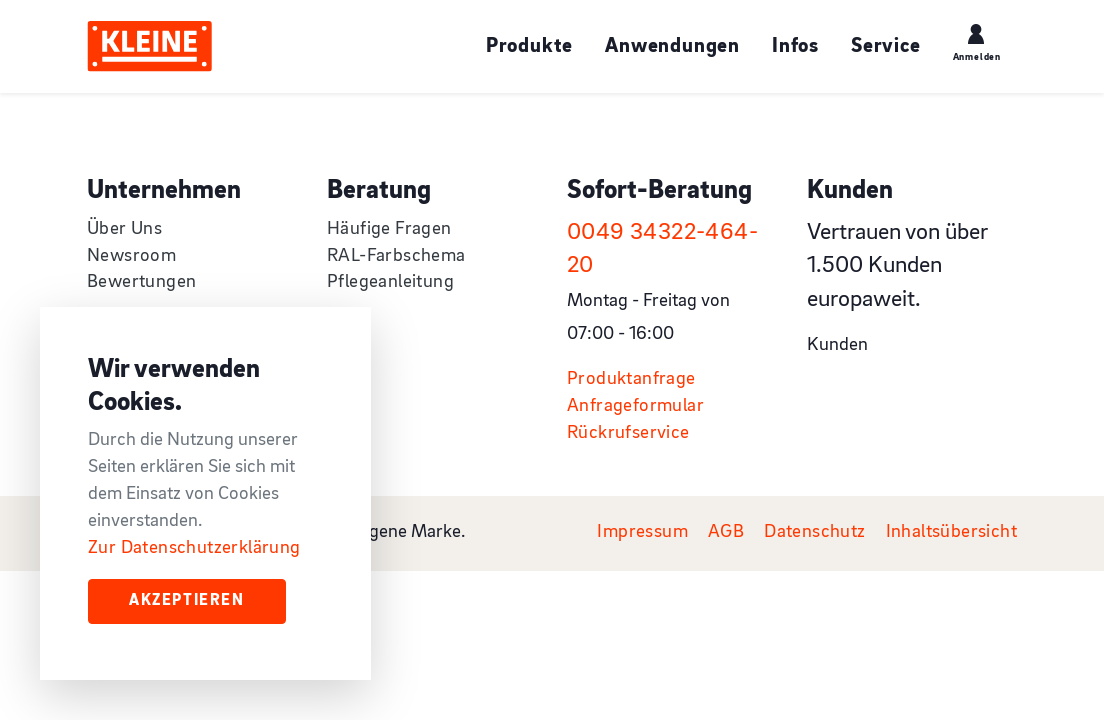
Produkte (529, 46)
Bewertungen (141, 282)
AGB (726, 532)
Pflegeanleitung (390, 282)
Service (886, 46)
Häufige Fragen (389, 229)
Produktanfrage (631, 379)
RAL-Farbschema (396, 256)
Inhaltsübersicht (951, 532)
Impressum (642, 532)
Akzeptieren (187, 601)
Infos (795, 46)
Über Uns (124, 229)
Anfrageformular (635, 406)
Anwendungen (672, 46)
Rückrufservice (628, 433)
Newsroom (131, 256)
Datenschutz (814, 532)
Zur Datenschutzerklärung (194, 548)
